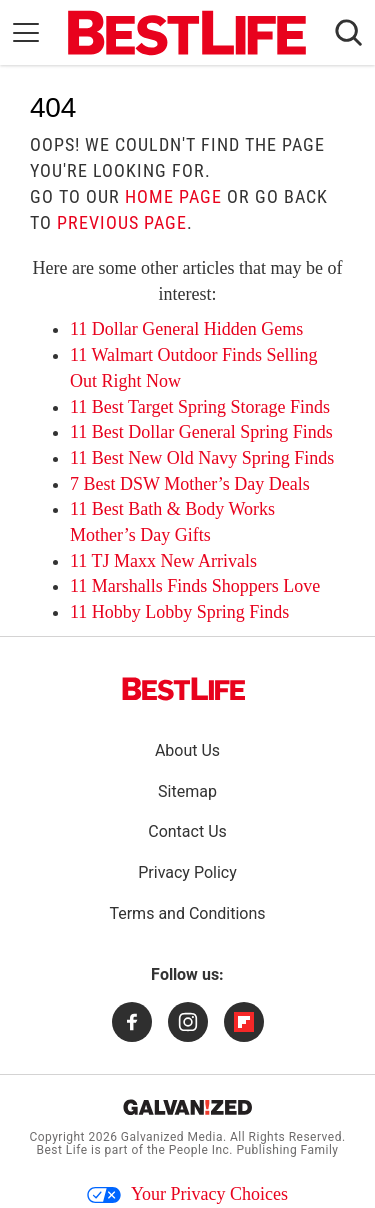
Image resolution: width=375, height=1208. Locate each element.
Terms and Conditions (187, 913)
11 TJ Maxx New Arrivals (163, 561)
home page (173, 196)
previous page (122, 222)
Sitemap (187, 791)
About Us (187, 750)
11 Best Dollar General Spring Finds (201, 432)
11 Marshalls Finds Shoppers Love (195, 586)
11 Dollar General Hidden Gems (186, 329)
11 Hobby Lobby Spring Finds (179, 612)
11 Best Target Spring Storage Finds (200, 407)
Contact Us (187, 831)
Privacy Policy (187, 872)
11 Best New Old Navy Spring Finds (202, 458)
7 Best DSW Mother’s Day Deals (190, 484)
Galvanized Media (172, 1137)
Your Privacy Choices (187, 1194)
